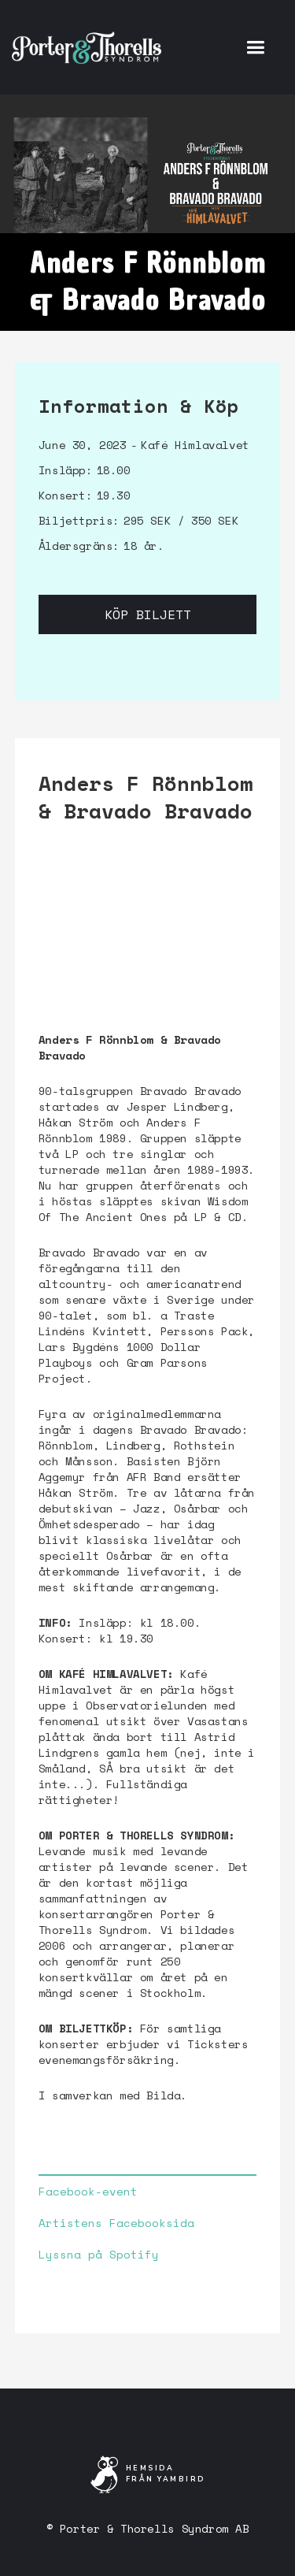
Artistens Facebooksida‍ (116, 2223)
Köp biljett (148, 614)
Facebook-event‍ (88, 2191)
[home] (86, 47)
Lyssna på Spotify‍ (99, 2254)
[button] (255, 47)
